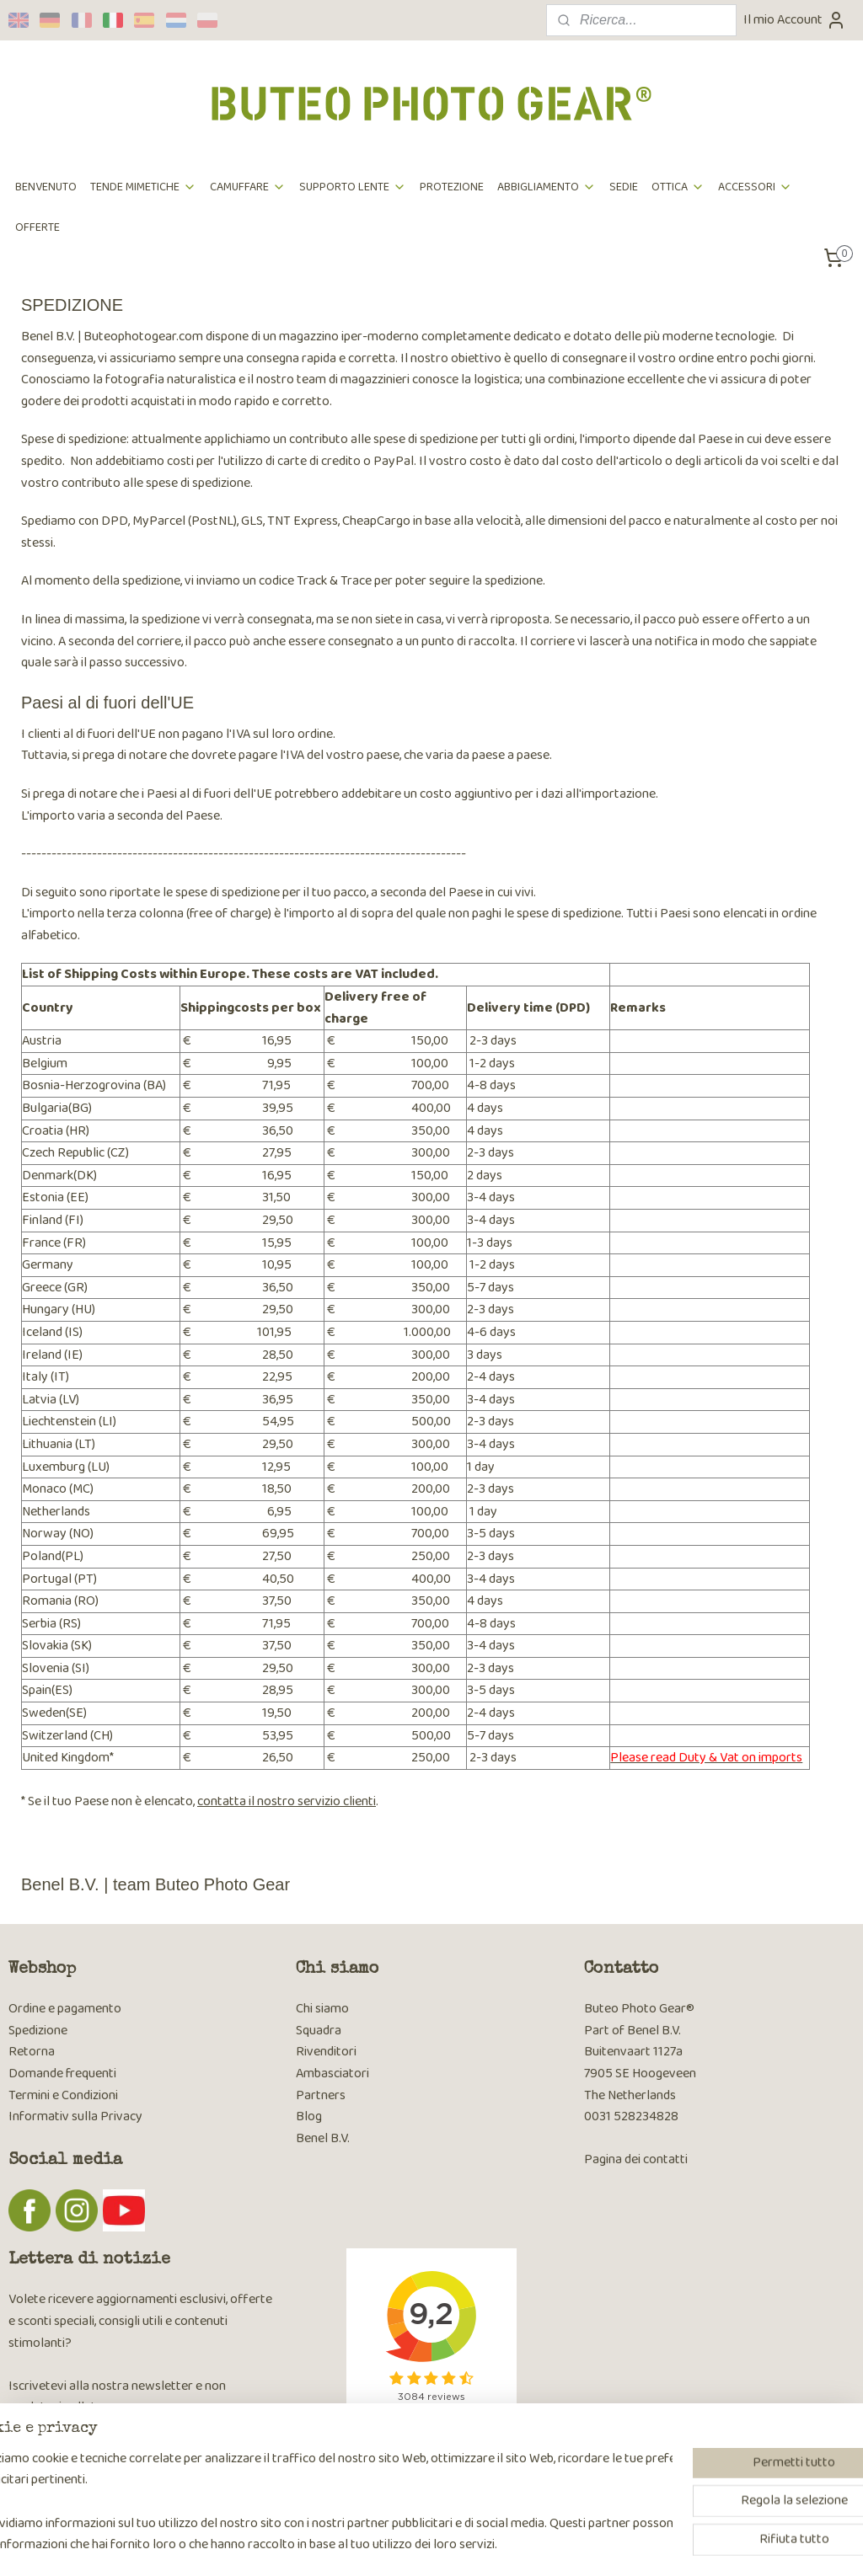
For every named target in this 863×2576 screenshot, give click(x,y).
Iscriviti (42, 2452)
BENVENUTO (46, 187)
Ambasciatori (332, 2073)
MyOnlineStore (598, 2544)
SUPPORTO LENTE (352, 187)
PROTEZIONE (452, 187)
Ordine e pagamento (64, 2008)
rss (423, 2544)
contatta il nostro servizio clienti (286, 1801)
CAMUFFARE (248, 187)
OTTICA (678, 187)
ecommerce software (475, 2544)
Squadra (318, 2030)
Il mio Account (794, 19)
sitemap (395, 2544)
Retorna (31, 2051)
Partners (321, 2095)
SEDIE (623, 187)
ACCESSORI (755, 187)
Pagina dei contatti (636, 2159)
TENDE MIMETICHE (143, 187)
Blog (309, 2116)
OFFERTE (37, 227)
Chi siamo (322, 2008)
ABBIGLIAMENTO (546, 187)
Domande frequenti (62, 2073)
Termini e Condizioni (63, 2095)
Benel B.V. (323, 2138)
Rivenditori (326, 2051)
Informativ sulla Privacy (75, 2116)
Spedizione (37, 2030)
